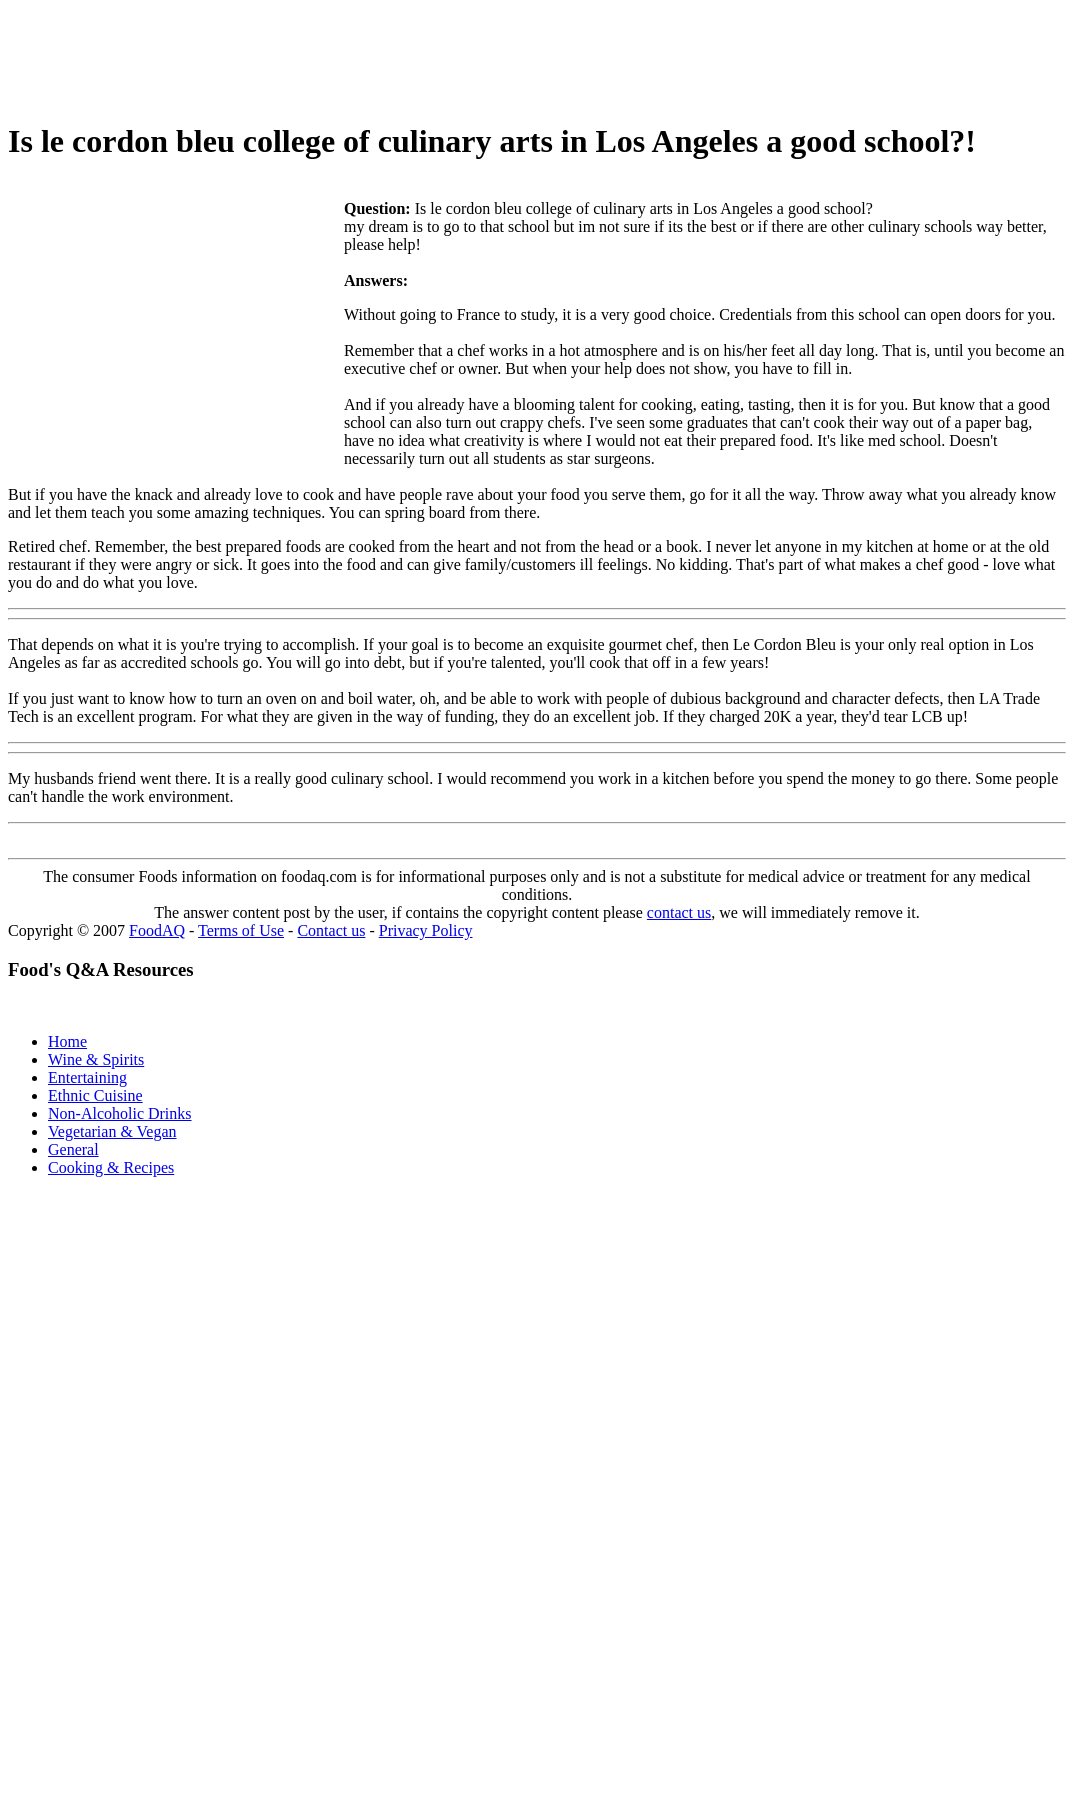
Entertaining (87, 1077)
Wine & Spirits (96, 1059)
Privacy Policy (426, 930)
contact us (679, 912)
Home (67, 1041)
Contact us (331, 930)
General (73, 1149)
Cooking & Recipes (111, 1167)
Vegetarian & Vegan (112, 1131)
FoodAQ (157, 930)
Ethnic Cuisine (95, 1095)
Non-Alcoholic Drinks (120, 1113)
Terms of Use (241, 930)
